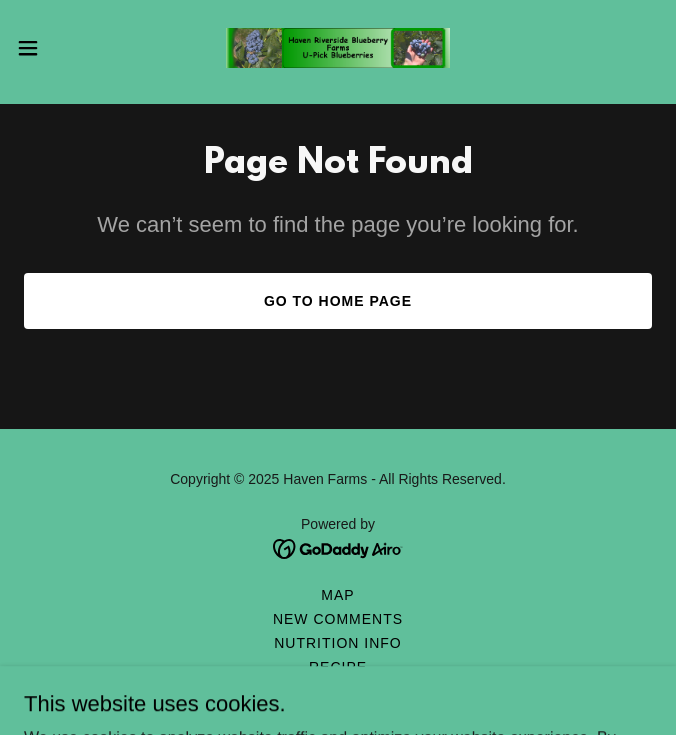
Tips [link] (337, 691)
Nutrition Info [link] (337, 643)
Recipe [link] (338, 667)
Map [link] (337, 595)
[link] (338, 48)
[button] (57, 48)
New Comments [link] (338, 619)
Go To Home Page (338, 301)
